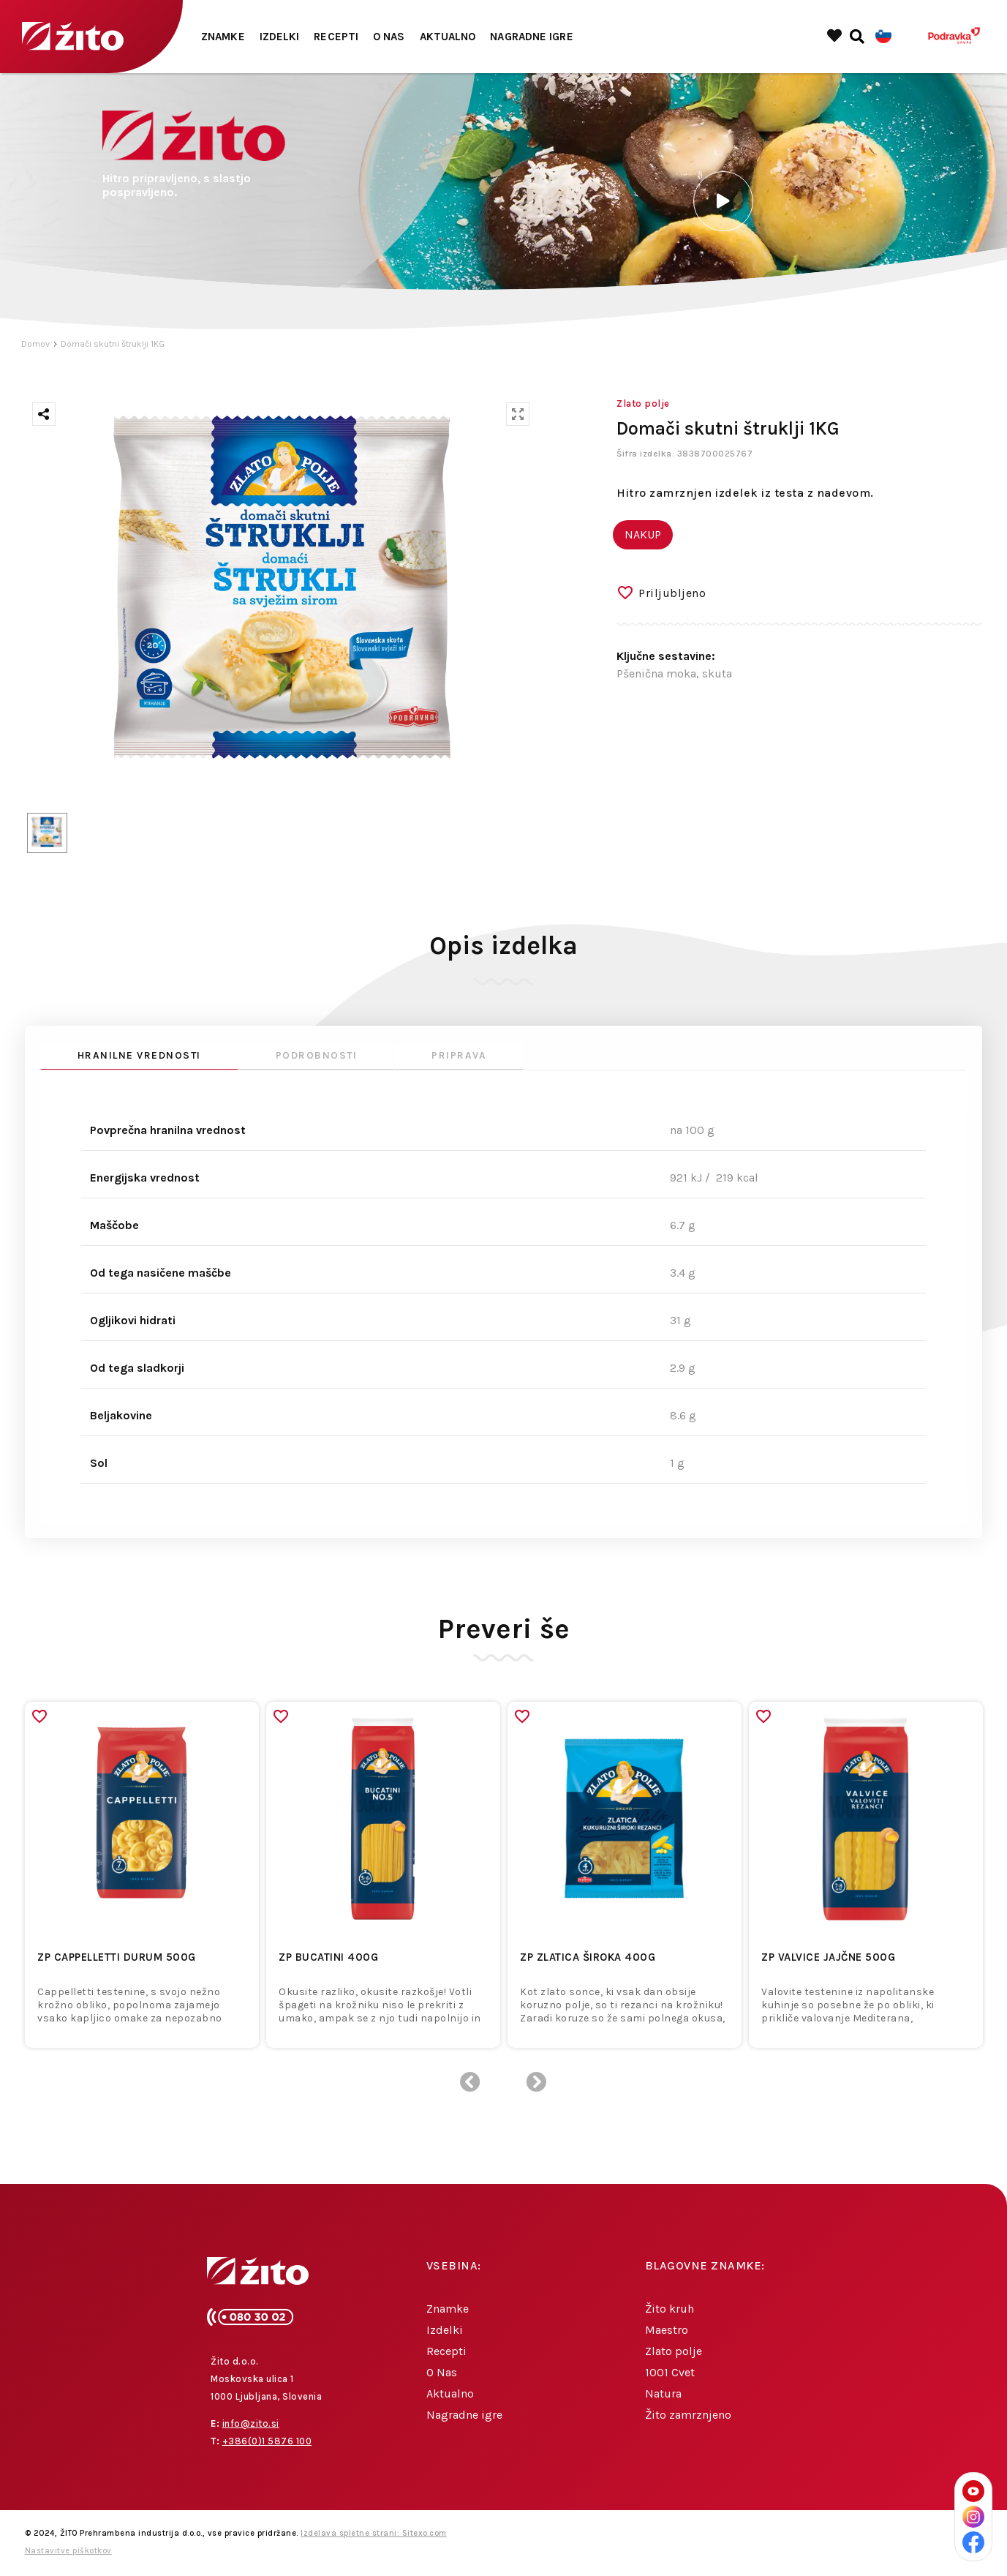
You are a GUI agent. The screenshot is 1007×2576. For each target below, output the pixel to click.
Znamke (223, 36)
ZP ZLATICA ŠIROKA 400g (587, 1957)
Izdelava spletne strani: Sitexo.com (374, 2533)
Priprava (458, 1055)
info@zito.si (250, 2423)
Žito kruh (669, 2309)
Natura (663, 2393)
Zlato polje (673, 2351)
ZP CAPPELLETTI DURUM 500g (116, 1957)
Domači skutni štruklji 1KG (113, 344)
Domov (35, 344)
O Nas (389, 36)
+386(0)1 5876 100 (267, 2441)
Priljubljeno (672, 593)
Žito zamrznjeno (688, 2415)
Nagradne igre (531, 36)
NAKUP (643, 534)
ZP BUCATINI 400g (328, 1957)
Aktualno (448, 36)
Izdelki (280, 36)
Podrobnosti (317, 1055)
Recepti (336, 36)
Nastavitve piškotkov (68, 2551)
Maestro (666, 2330)
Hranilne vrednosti (139, 1055)
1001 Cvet (670, 2372)
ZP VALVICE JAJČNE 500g (828, 1957)
